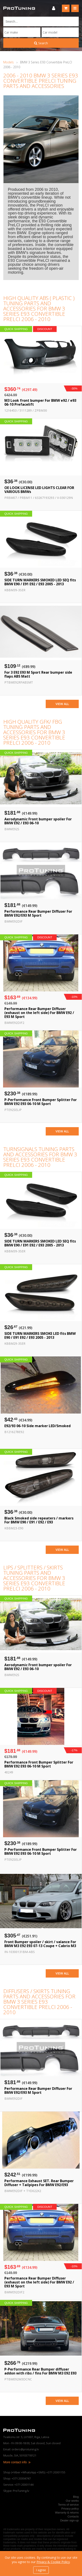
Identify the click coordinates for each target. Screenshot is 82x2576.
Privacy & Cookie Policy (53, 2562)
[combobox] (21, 32)
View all (62, 704)
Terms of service (68, 2504)
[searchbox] (21, 32)
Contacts (73, 2516)
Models (8, 62)
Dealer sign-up (69, 2520)
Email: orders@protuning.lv (21, 2449)
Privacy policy (70, 2508)
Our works (72, 2500)
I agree (41, 2570)
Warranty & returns (67, 2512)
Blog (76, 2496)
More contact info (17, 2462)
